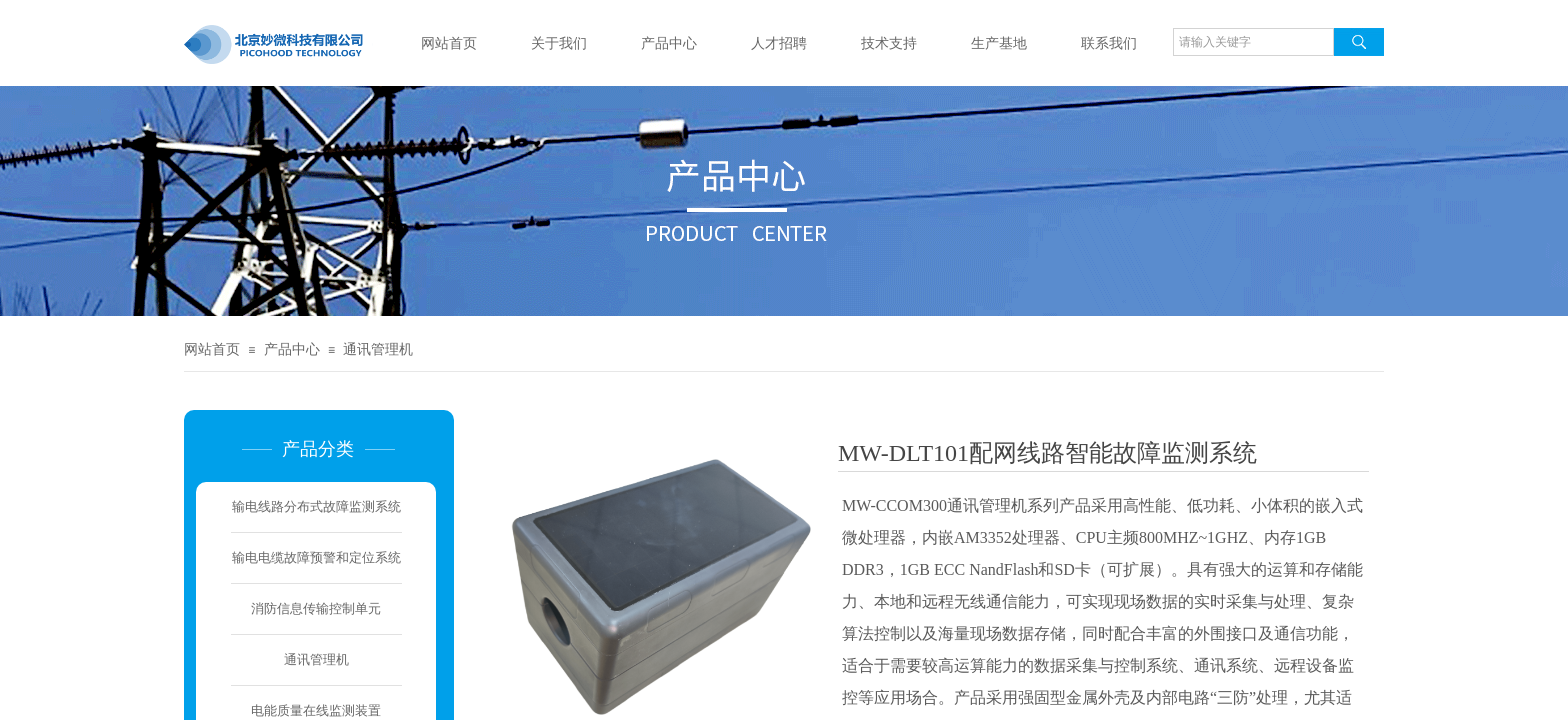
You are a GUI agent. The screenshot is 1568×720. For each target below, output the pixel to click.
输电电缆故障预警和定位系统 (316, 557)
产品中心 (669, 43)
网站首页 (449, 43)
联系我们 (1109, 43)
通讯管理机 (378, 349)
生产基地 (999, 43)
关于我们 (559, 43)
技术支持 (889, 43)
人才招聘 (779, 43)
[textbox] (1253, 42)
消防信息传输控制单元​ (316, 608)
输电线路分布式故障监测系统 (316, 506)
